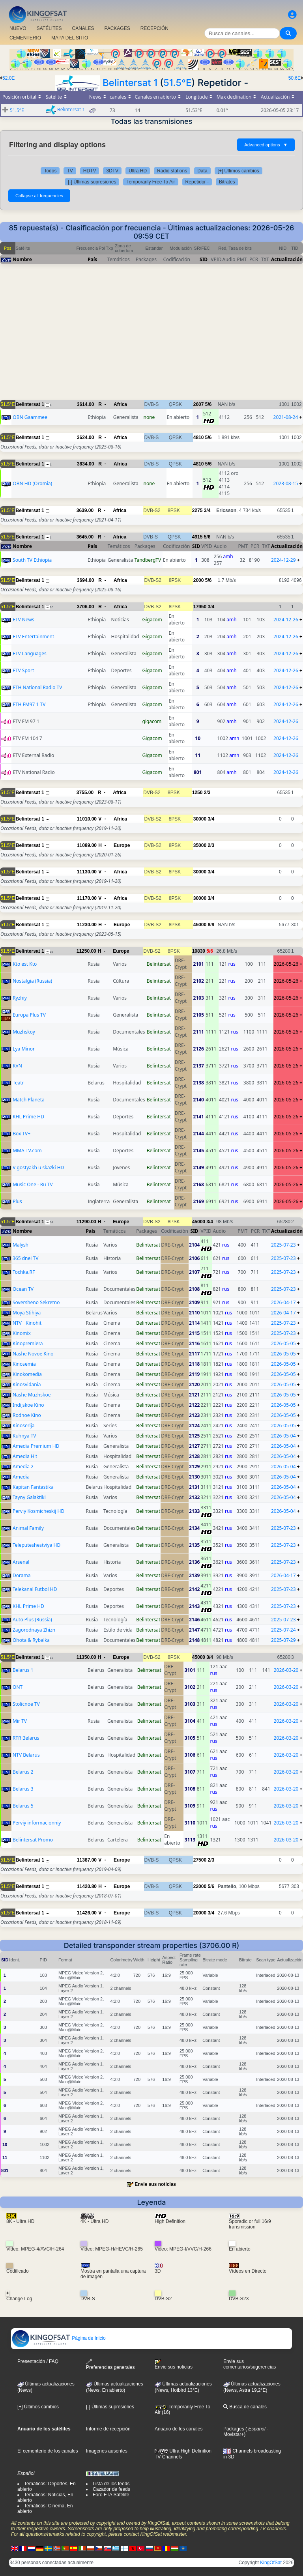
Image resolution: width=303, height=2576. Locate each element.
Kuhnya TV (24, 1435)
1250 (197, 792)
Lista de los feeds (111, 2483)
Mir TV (20, 1721)
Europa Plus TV (29, 1014)
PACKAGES (117, 28)
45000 (199, 924)
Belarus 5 (23, 1805)
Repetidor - (197, 182)
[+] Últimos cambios (238, 171)
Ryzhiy (20, 998)
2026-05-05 (283, 1343)
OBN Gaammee (30, 417)
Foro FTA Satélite (111, 2494)
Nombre (22, 259)
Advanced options (266, 144)
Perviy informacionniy (37, 1822)
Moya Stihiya (27, 1312)
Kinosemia (24, 1364)
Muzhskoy (24, 1031)
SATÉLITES (49, 28)
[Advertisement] (151, 336)
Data (202, 171)
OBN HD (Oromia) (32, 483)
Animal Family (28, 1528)
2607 (198, 404)
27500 (199, 1860)
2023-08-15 (285, 483)
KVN (17, 1065)
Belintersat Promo (33, 1839)
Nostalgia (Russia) (32, 981)
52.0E (8, 78)
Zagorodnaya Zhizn (34, 1629)
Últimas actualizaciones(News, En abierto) (114, 2387)
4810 (198, 437)
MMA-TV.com (27, 1150)
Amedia (21, 1476)
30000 (199, 819)
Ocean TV (23, 1289)
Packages (233, 2429)
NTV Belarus (26, 1755)
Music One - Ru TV (33, 1184)
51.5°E (177, 82)
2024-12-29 (283, 560)
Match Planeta (29, 1099)
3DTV (112, 171)
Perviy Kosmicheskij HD (38, 1511)
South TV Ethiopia (32, 560)
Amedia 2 (23, 1466)
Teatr (18, 1082)
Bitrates (227, 182)
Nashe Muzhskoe (31, 1394)
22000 (199, 1886)
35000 (199, 845)
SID (204, 259)
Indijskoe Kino (28, 1405)
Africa (120, 404)
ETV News (23, 619)
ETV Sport (23, 670)
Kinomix (22, 1333)
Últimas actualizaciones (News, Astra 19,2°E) (252, 2387)
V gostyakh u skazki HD (38, 1167)
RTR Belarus (26, 1738)
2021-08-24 (285, 417)
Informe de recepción (108, 2429)
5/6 (208, 404)
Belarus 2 (23, 1771)
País (92, 259)
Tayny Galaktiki (29, 1497)
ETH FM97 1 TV (29, 704)
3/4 (207, 510)
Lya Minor (24, 1048)
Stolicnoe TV (26, 1704)
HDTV (89, 171)
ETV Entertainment (33, 636)
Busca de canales (245, 2407)
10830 (198, 951)
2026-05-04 (283, 1435)
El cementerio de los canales (47, 2451)
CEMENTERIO (25, 38)
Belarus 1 (23, 1670)
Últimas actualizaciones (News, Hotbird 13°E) (183, 2387)
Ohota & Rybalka (31, 1640)
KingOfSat (271, 2562)
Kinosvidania (27, 1384)
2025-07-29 (283, 1640)
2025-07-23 (283, 1244)
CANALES (83, 28)
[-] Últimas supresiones (92, 182)
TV (70, 171)
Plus (17, 1201)
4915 (197, 537)
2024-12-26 (285, 619)
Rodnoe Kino (27, 1415)
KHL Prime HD (28, 1116)
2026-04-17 (283, 1302)
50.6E (294, 78)
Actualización (287, 259)
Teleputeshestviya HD (36, 1545)
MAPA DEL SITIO (69, 38)
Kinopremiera (28, 1343)
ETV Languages (30, 653)
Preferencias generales (110, 2364)
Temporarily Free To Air (150, 182)
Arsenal (21, 1562)
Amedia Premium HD (36, 1446)
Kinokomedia (27, 1374)
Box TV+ (21, 1133)
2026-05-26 (286, 964)
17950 (199, 606)
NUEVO (17, 28)
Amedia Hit (25, 1456)
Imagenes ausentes (106, 2451)
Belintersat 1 (130, 82)
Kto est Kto (25, 964)
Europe (122, 845)
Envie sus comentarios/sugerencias (249, 2364)
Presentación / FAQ (37, 2361)
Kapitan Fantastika (33, 1487)
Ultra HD (138, 171)
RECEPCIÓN (154, 28)
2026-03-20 (286, 1670)
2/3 (207, 792)
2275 (197, 510)
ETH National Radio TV (37, 687)
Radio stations (172, 171)
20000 (199, 1913)
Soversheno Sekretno (36, 1302)
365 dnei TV (25, 1258)
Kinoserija (24, 1425)
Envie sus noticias (155, 2184)
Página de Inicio (58, 2338)
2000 (198, 580)
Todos (50, 171)
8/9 (211, 924)
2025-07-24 (283, 1629)
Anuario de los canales (178, 2429)
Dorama (21, 1575)
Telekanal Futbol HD (35, 1589)
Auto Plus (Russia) (32, 1619)
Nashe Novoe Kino (33, 1353)
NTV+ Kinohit (27, 1323)
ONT (17, 1687)
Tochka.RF (24, 1272)
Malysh (20, 1244)
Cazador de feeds (111, 2489)
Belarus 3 (23, 1788)
